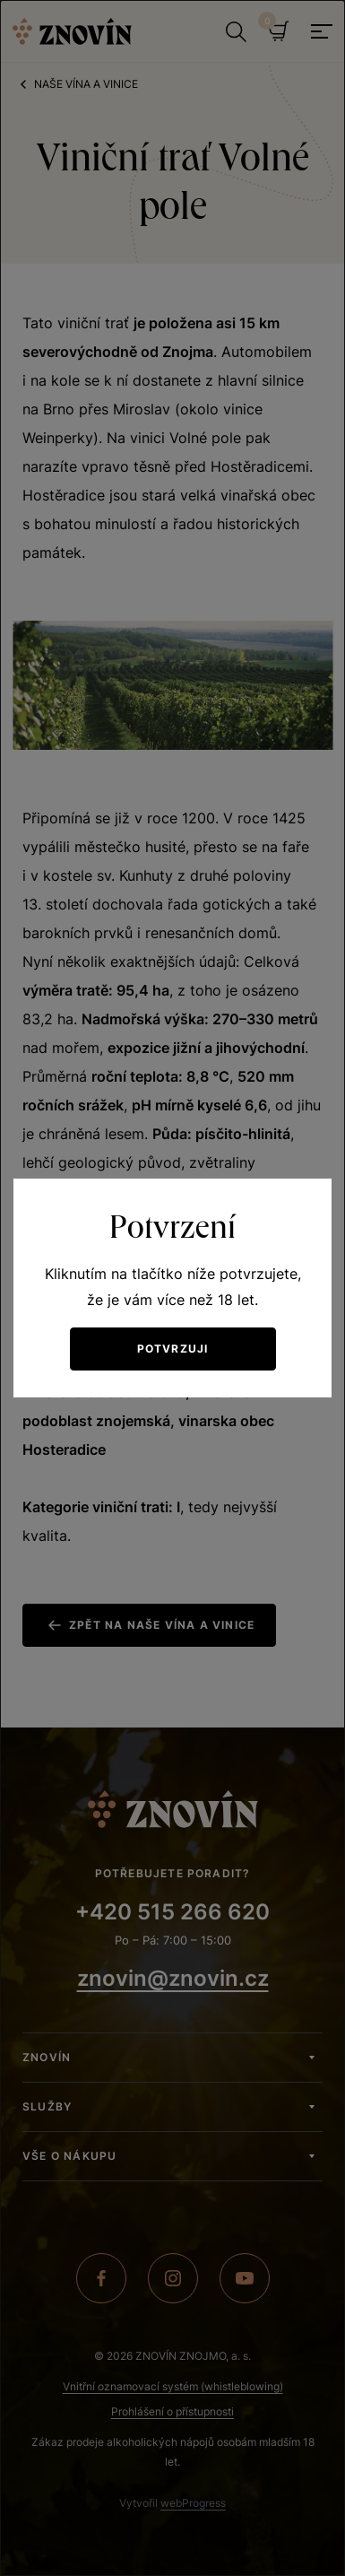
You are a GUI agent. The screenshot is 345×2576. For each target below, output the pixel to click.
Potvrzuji (173, 1348)
